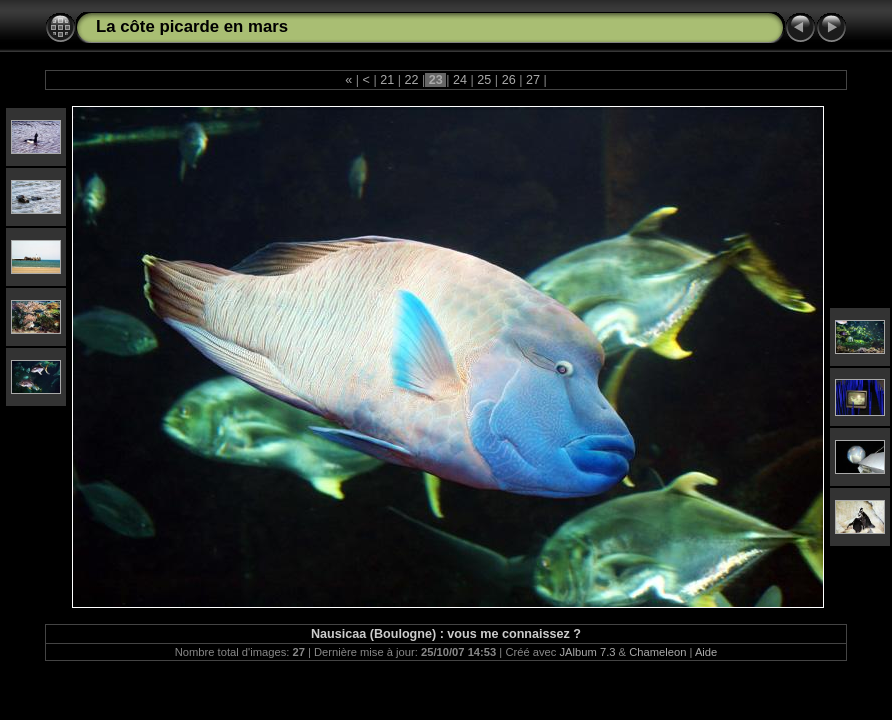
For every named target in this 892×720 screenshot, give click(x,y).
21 (387, 80)
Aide (706, 652)
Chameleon (657, 652)
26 (508, 80)
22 (411, 80)
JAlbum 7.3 (588, 652)
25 (484, 80)
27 (532, 80)
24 (460, 80)
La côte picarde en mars (192, 26)
